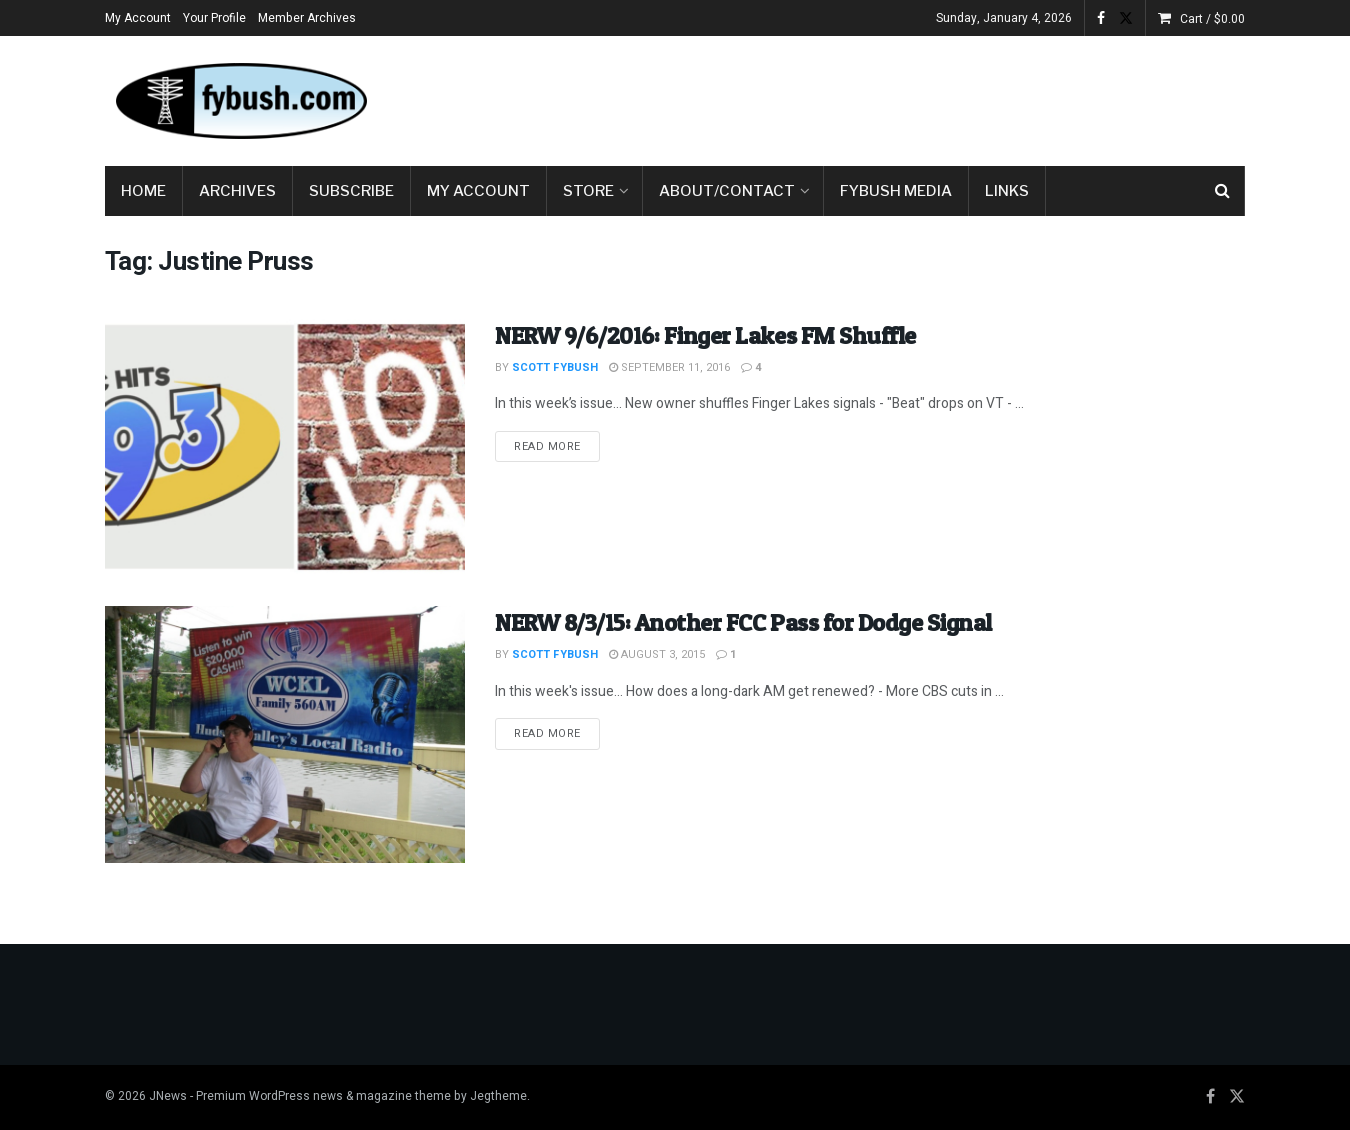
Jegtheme (498, 1096)
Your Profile (214, 18)
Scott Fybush (555, 367)
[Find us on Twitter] (1237, 1097)
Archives (237, 191)
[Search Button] (1222, 191)
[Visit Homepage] (240, 101)
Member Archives (307, 18)
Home (143, 191)
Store (588, 191)
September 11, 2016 (669, 367)
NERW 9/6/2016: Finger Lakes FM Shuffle (705, 335)
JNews (168, 1096)
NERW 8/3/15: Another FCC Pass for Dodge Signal (743, 622)
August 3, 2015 (657, 654)
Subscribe (351, 191)
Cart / (1212, 19)
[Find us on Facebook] (1210, 1097)
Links (1007, 191)
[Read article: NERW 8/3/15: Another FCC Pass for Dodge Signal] (285, 734)
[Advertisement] (881, 97)
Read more (557, 446)
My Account (138, 18)
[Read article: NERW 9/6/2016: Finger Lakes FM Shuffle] (285, 447)
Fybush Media (896, 191)
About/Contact (727, 191)
